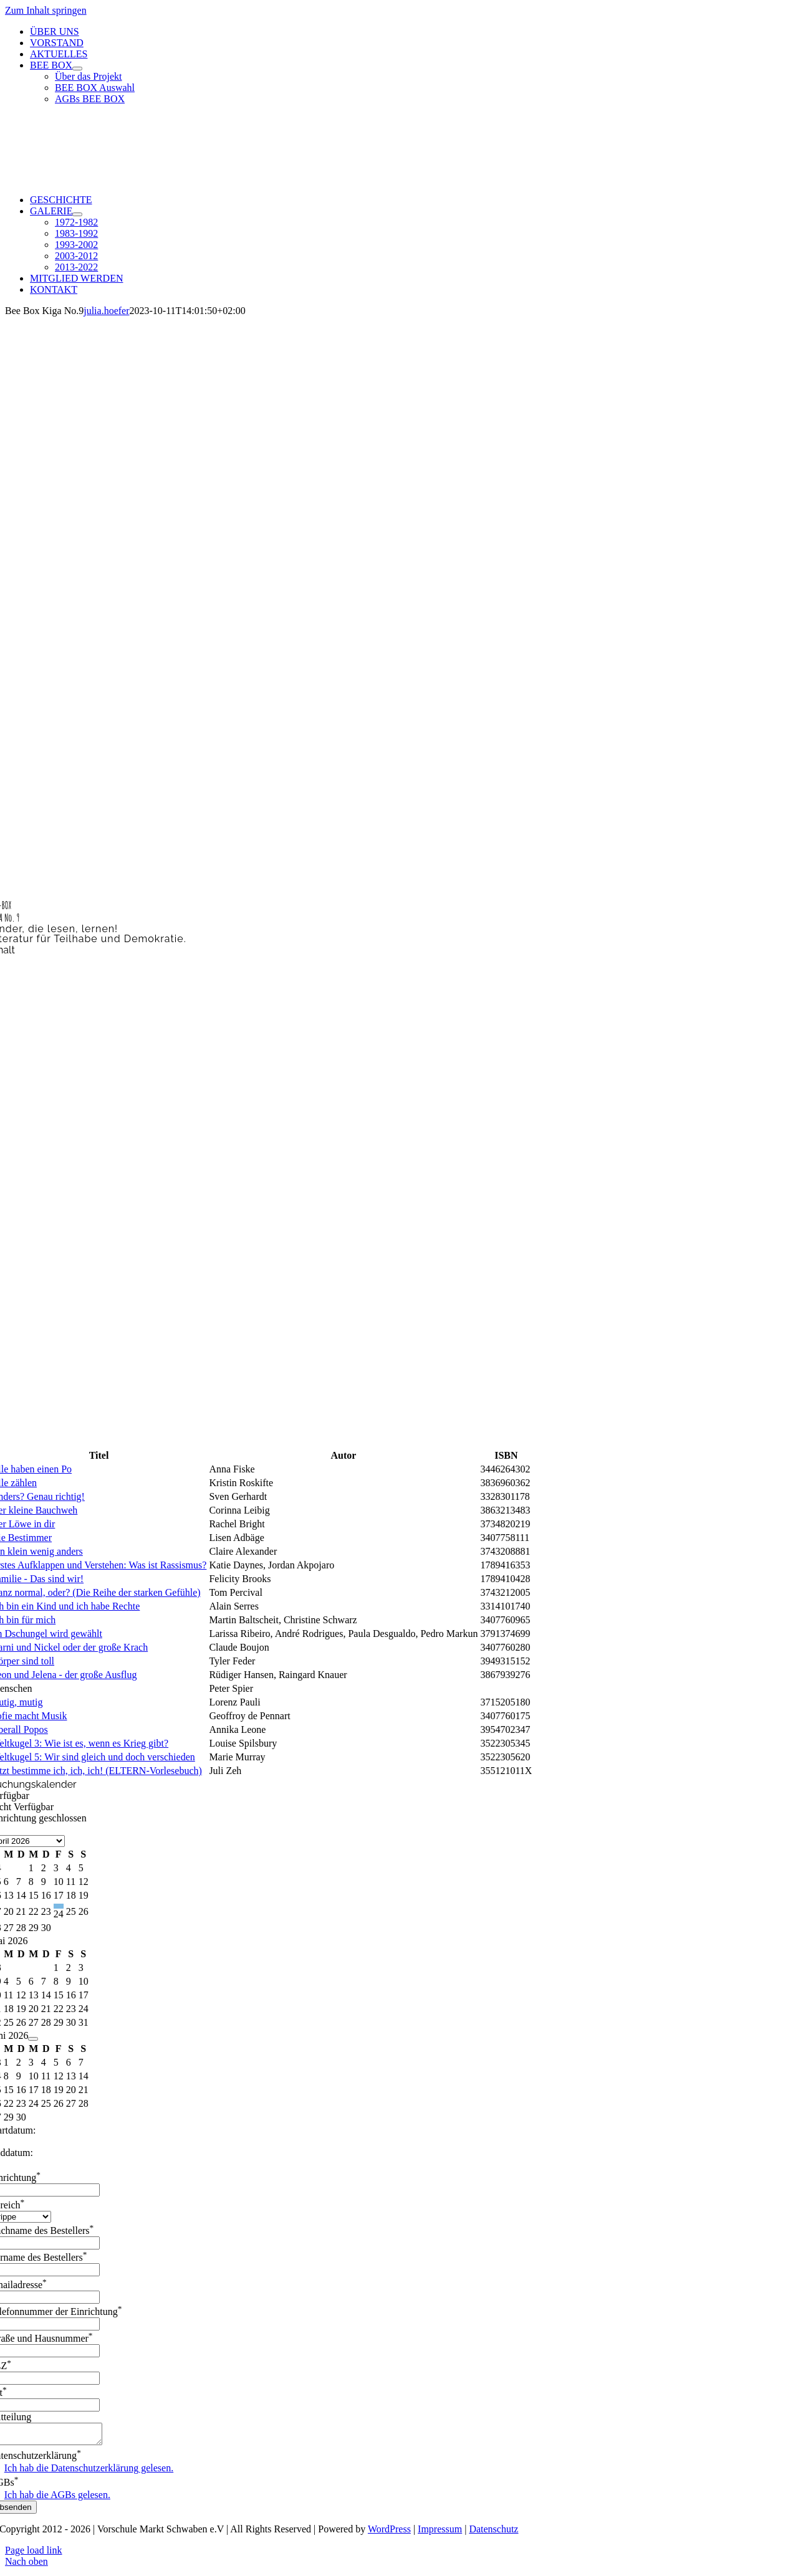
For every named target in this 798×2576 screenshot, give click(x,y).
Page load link (33, 2554)
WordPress (389, 2532)
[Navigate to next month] (33, 2039)
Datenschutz (493, 2532)
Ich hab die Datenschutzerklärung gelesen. (88, 2471)
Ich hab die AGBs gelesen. (57, 2498)
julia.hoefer (106, 310)
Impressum (440, 2532)
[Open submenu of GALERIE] (77, 214)
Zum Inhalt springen (46, 10)
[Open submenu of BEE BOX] (77, 68)
